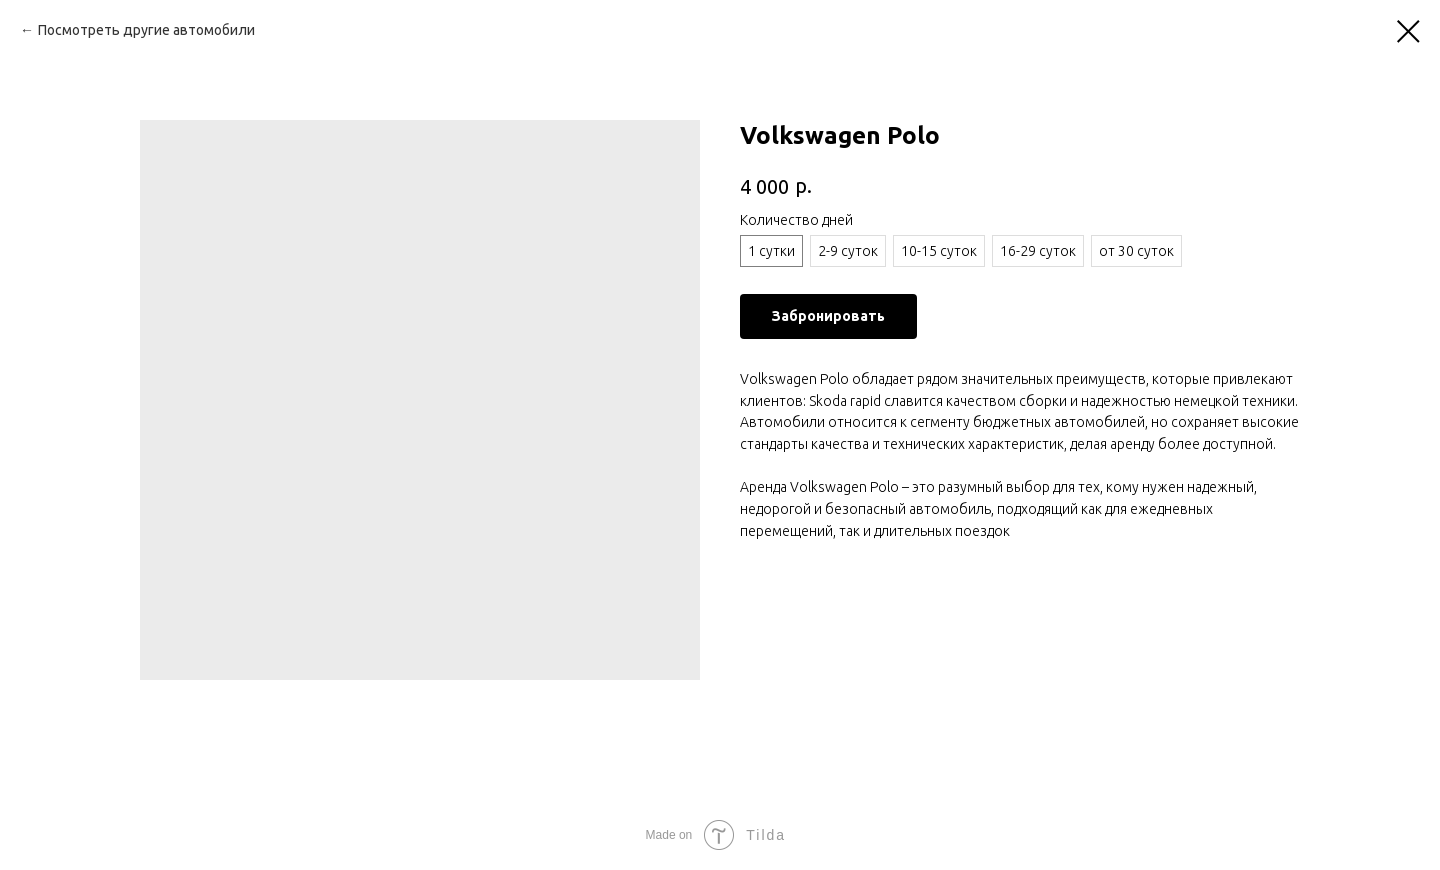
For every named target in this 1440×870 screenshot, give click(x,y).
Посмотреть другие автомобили (146, 30)
